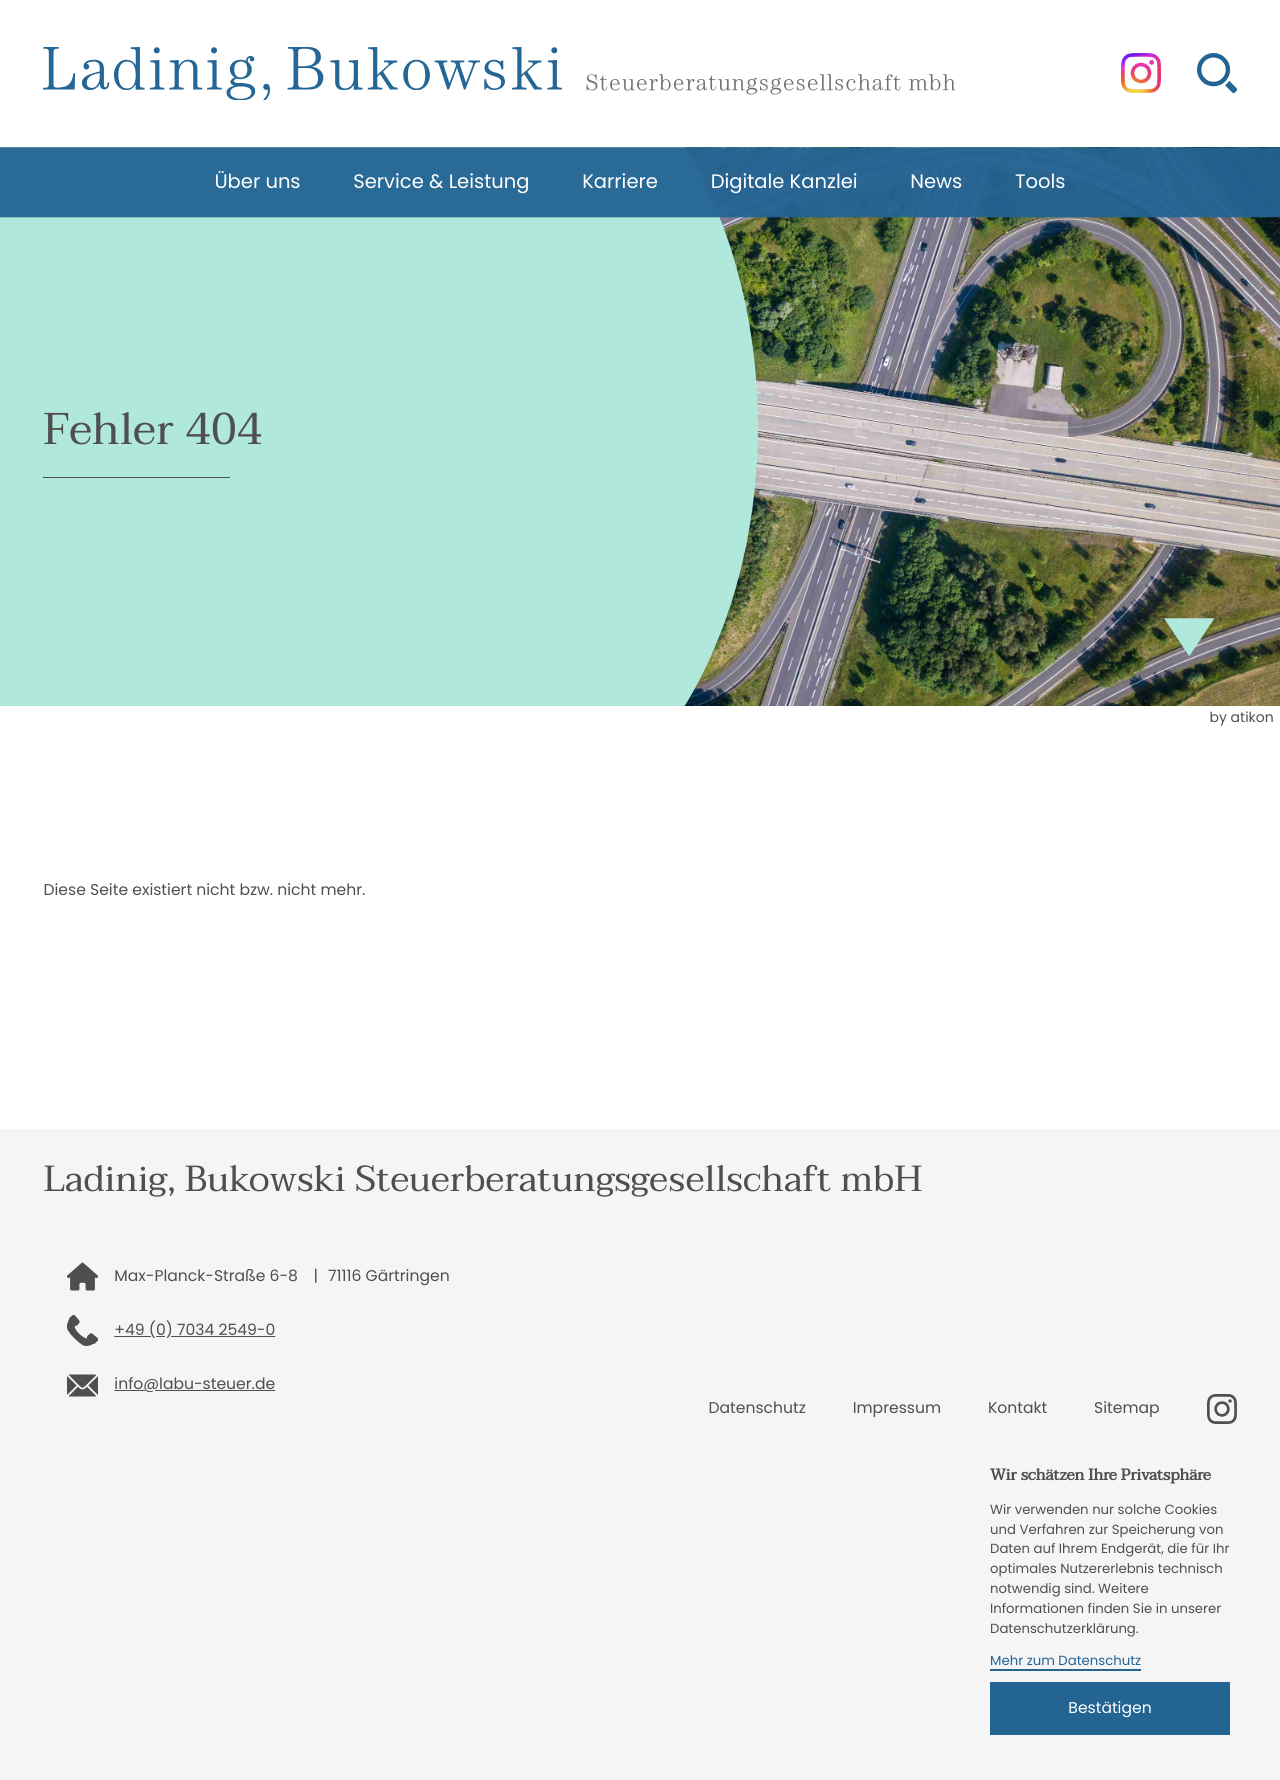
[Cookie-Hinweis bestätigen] (1110, 1708)
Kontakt (1017, 1408)
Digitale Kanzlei (784, 181)
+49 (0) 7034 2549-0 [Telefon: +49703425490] (194, 1330)
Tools (1040, 181)
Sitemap (1127, 1408)
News (936, 181)
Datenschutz (757, 1408)
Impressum (897, 1408)
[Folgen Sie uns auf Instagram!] (1141, 73)
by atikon (1241, 717)
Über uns (257, 181)
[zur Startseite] (498, 73)
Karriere (620, 181)
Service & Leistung (441, 181)
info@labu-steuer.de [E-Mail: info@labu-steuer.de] (194, 1384)
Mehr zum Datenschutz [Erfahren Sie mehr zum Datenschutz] (1065, 1660)
